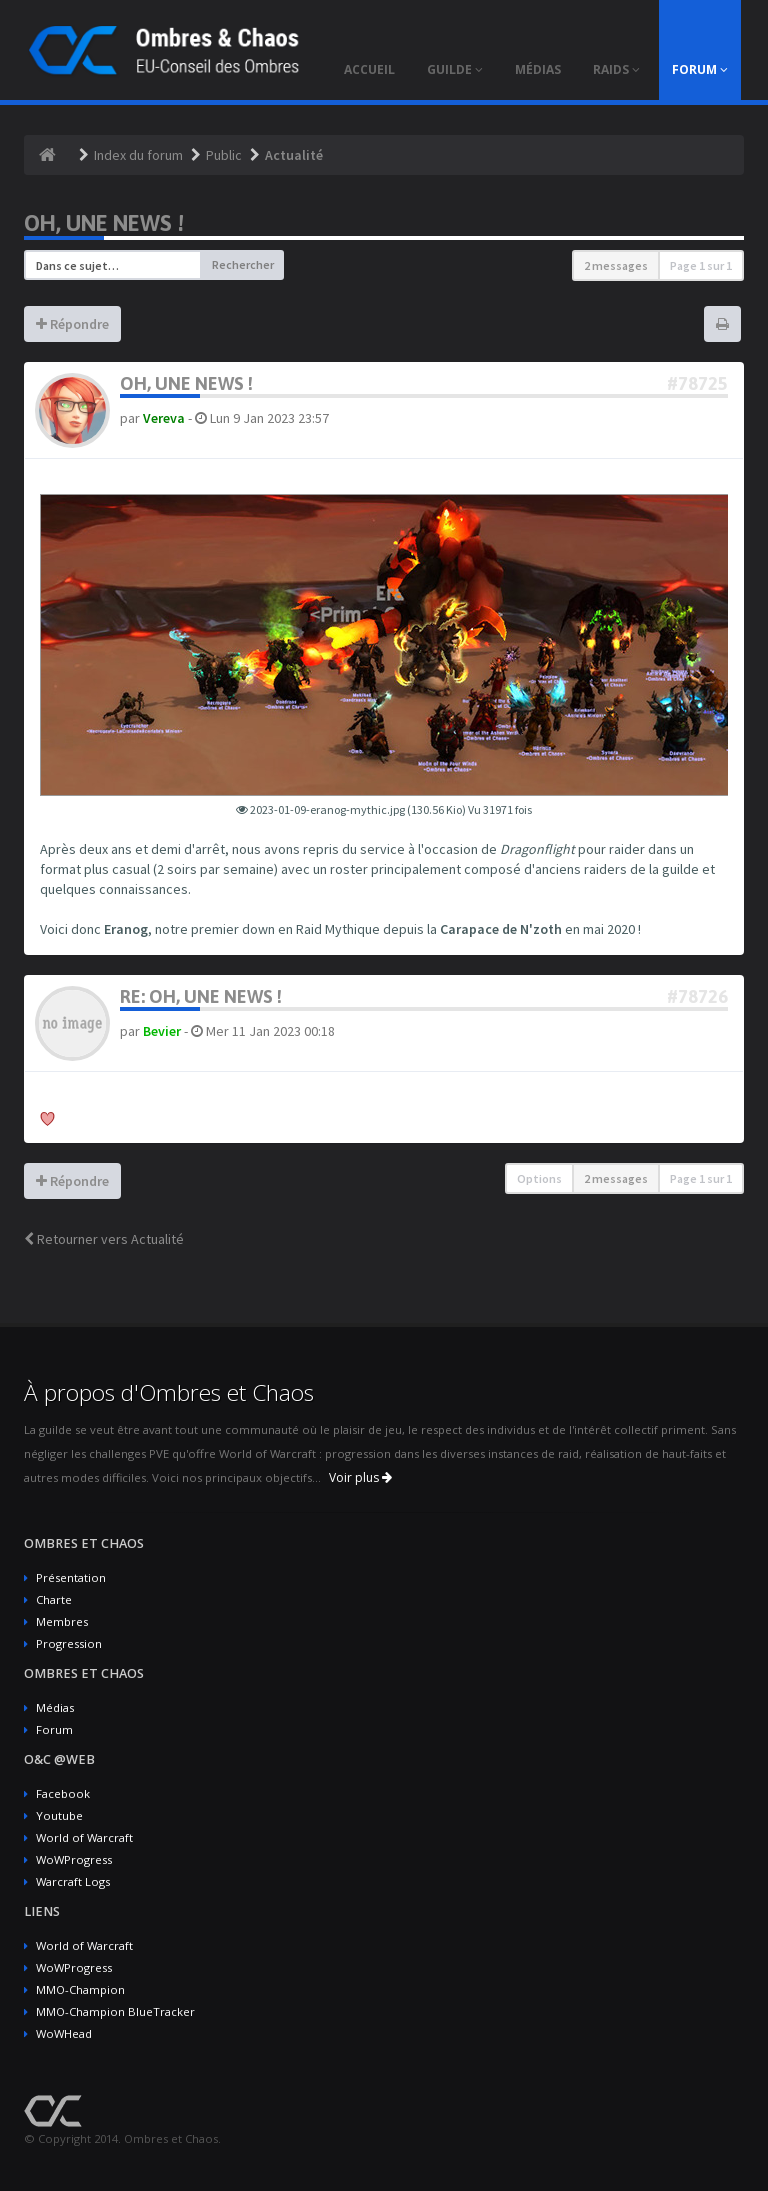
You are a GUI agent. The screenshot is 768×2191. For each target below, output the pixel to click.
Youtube (59, 1815)
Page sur (701, 265)
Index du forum (138, 155)
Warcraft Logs (73, 1881)
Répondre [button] (72, 324)
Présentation (71, 1577)
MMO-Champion (80, 1989)
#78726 (697, 996)
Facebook (63, 1793)
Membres (62, 1621)
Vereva (164, 418)
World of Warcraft (84, 1837)
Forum (54, 1729)
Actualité (294, 155)
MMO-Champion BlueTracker (115, 2011)
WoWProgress (74, 1859)
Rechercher (243, 264)
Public (224, 155)
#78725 (697, 383)
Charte (54, 1599)
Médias (55, 1707)
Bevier (162, 1031)
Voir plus (360, 1477)
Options (539, 1178)
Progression (69, 1643)
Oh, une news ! (104, 223)
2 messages (616, 265)
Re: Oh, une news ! (201, 996)
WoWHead (64, 2033)
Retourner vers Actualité (104, 1239)
